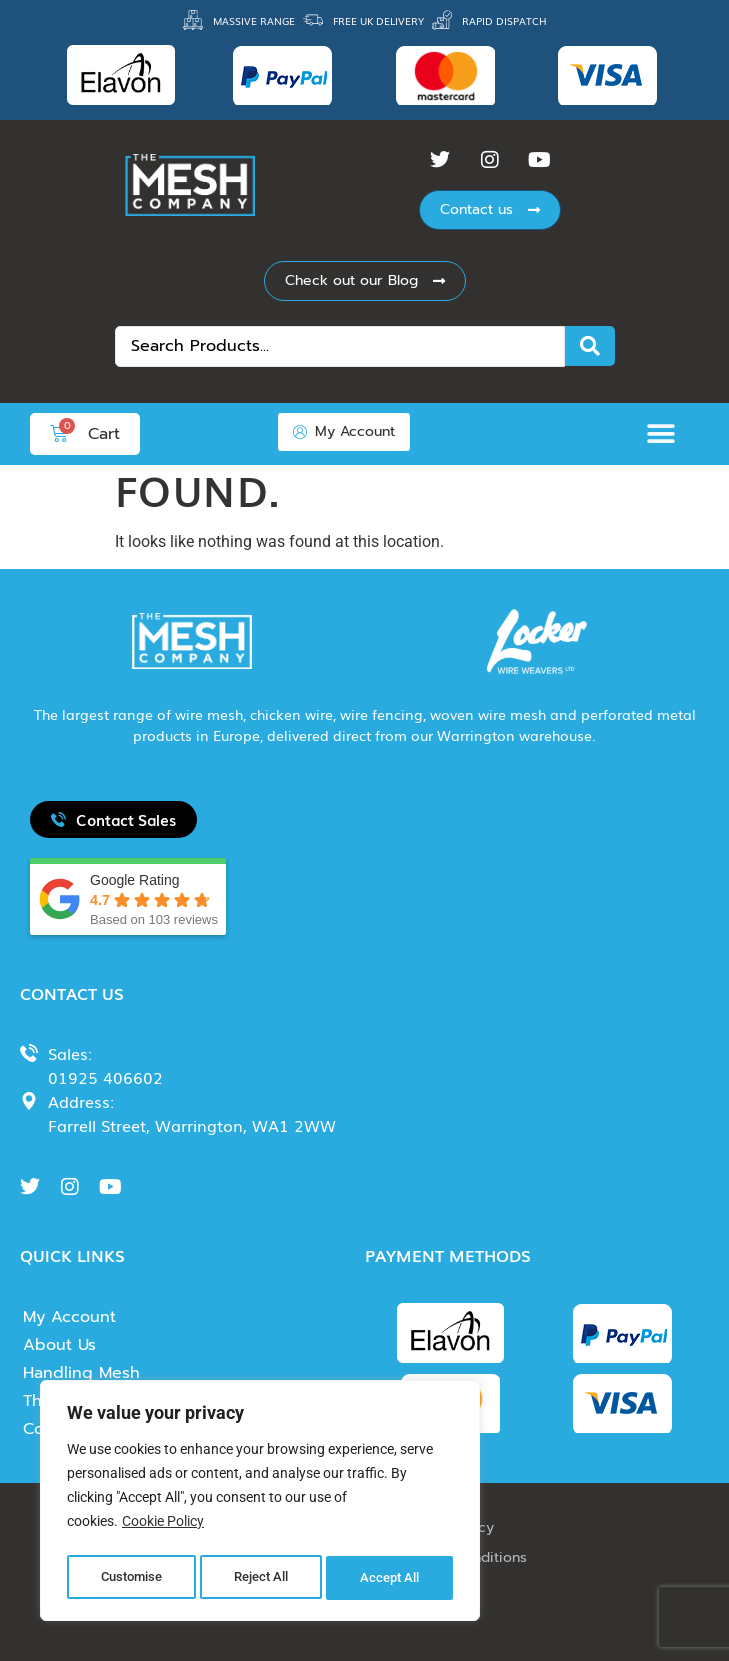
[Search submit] (590, 346)
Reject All (262, 1578)
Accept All (392, 1578)
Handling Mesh (81, 1373)
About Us (59, 1345)
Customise (131, 1578)
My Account (69, 1317)
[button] (666, 434)
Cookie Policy (163, 1528)
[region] (260, 1504)
